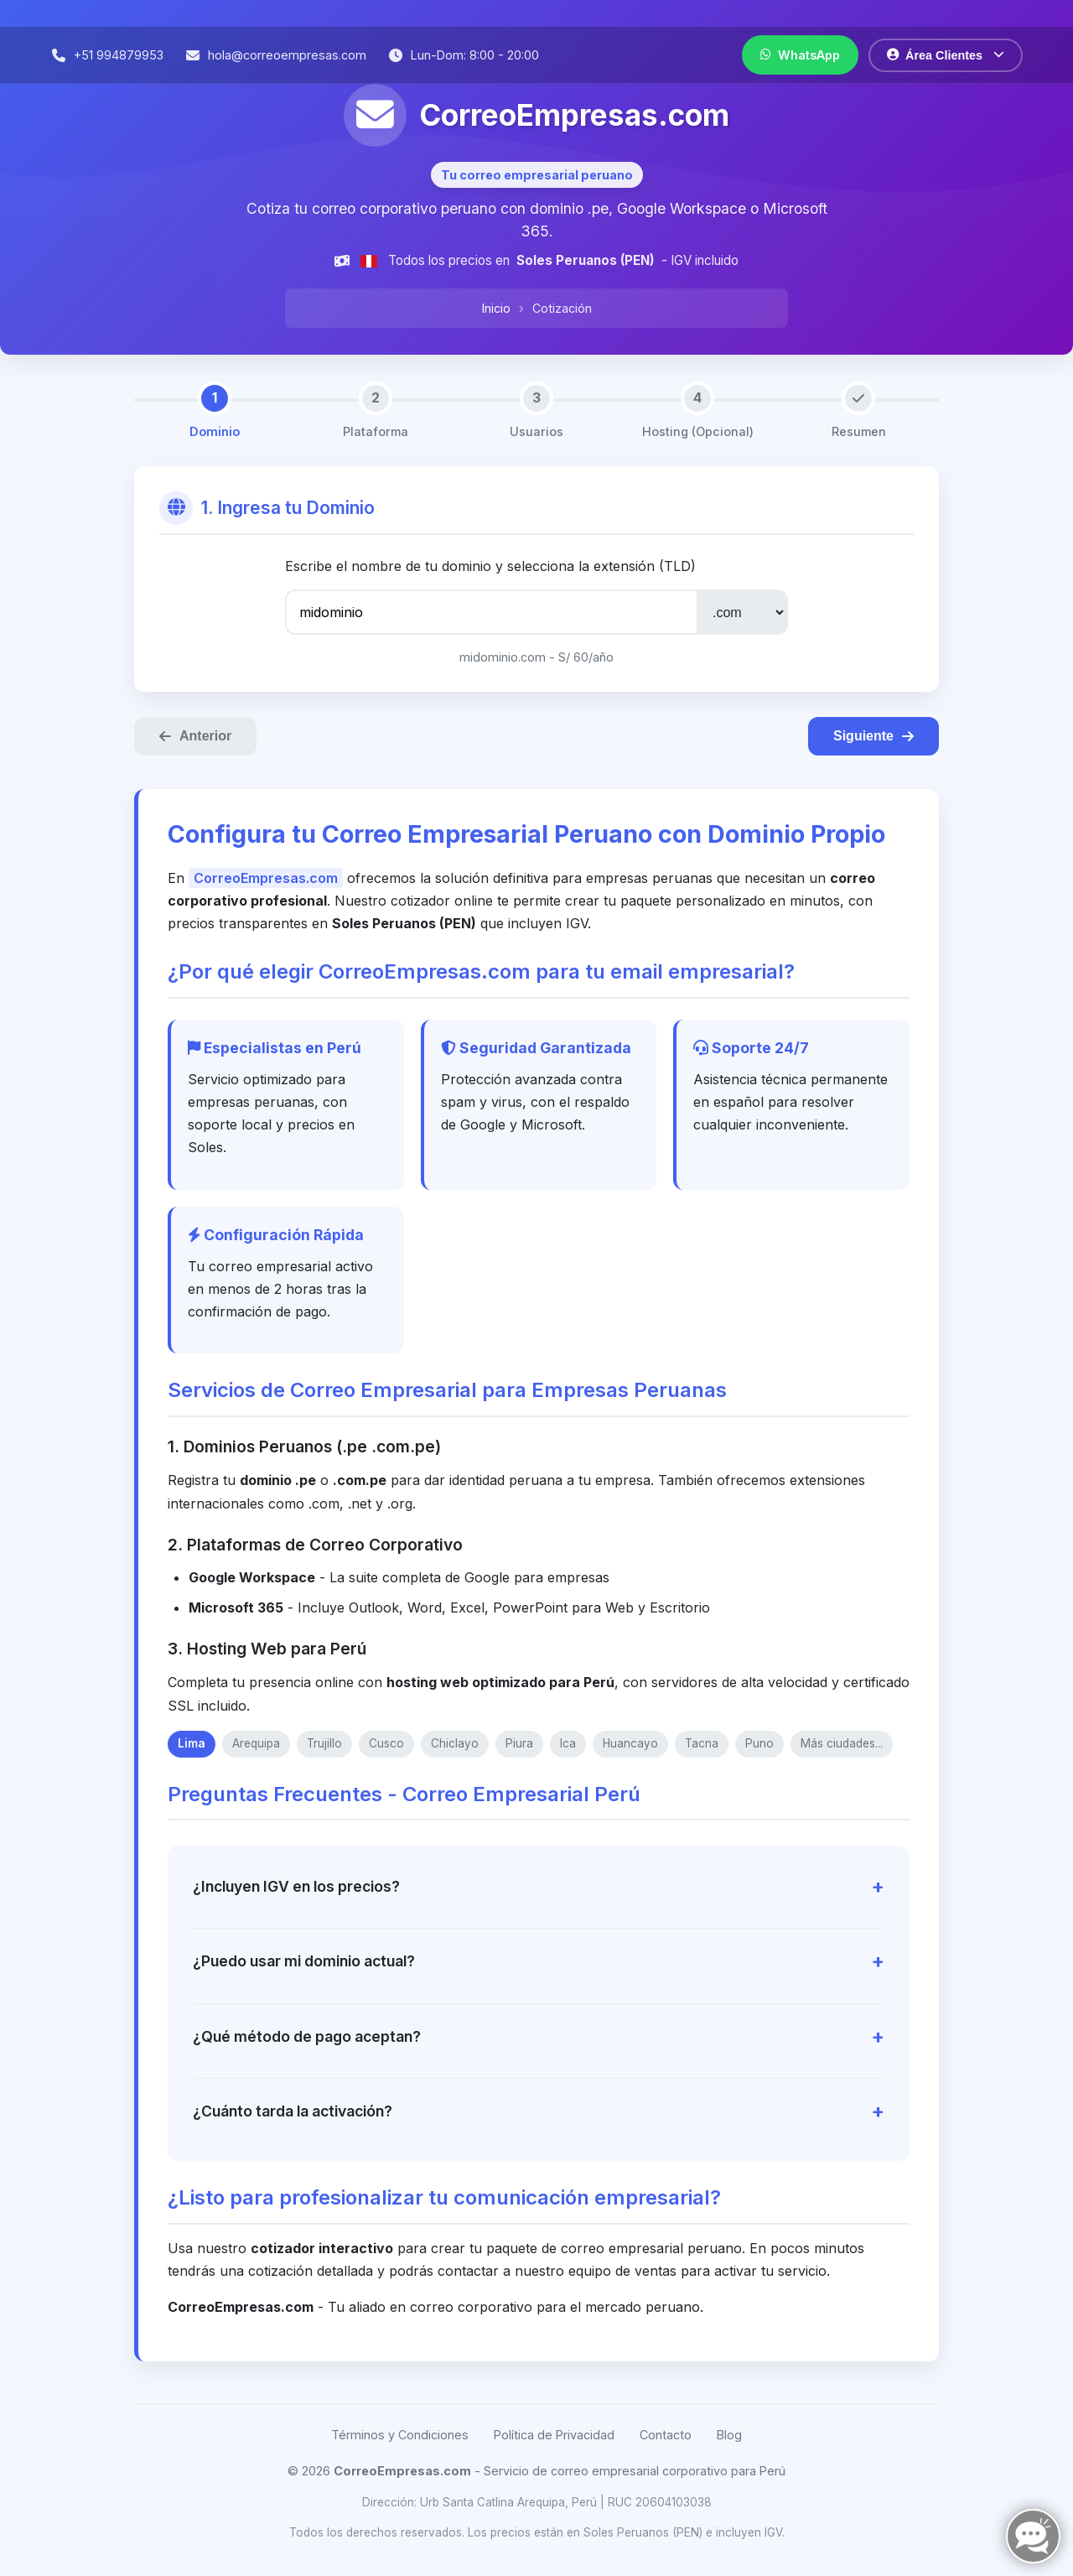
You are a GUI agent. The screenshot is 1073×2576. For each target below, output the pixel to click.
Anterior (195, 736)
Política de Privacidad (554, 2435)
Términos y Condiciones (400, 2435)
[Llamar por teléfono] (106, 55)
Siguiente (873, 736)
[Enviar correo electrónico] (275, 55)
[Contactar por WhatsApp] (800, 55)
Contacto (666, 2435)
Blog (729, 2435)
